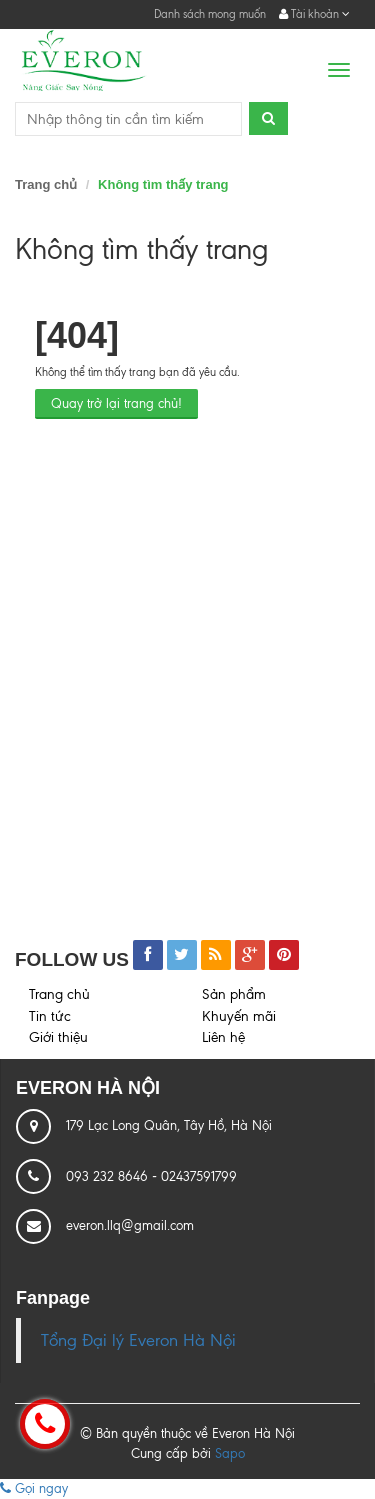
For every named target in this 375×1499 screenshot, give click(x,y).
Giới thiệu (58, 1037)
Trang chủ (46, 184)
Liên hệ (223, 1037)
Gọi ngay (34, 1488)
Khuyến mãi (239, 1016)
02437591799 (199, 1176)
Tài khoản (314, 14)
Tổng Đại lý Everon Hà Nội (138, 1340)
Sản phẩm (234, 994)
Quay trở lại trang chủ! (116, 403)
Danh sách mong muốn (210, 14)
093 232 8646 (109, 1176)
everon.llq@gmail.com (130, 1225)
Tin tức (50, 1016)
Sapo (230, 1453)
